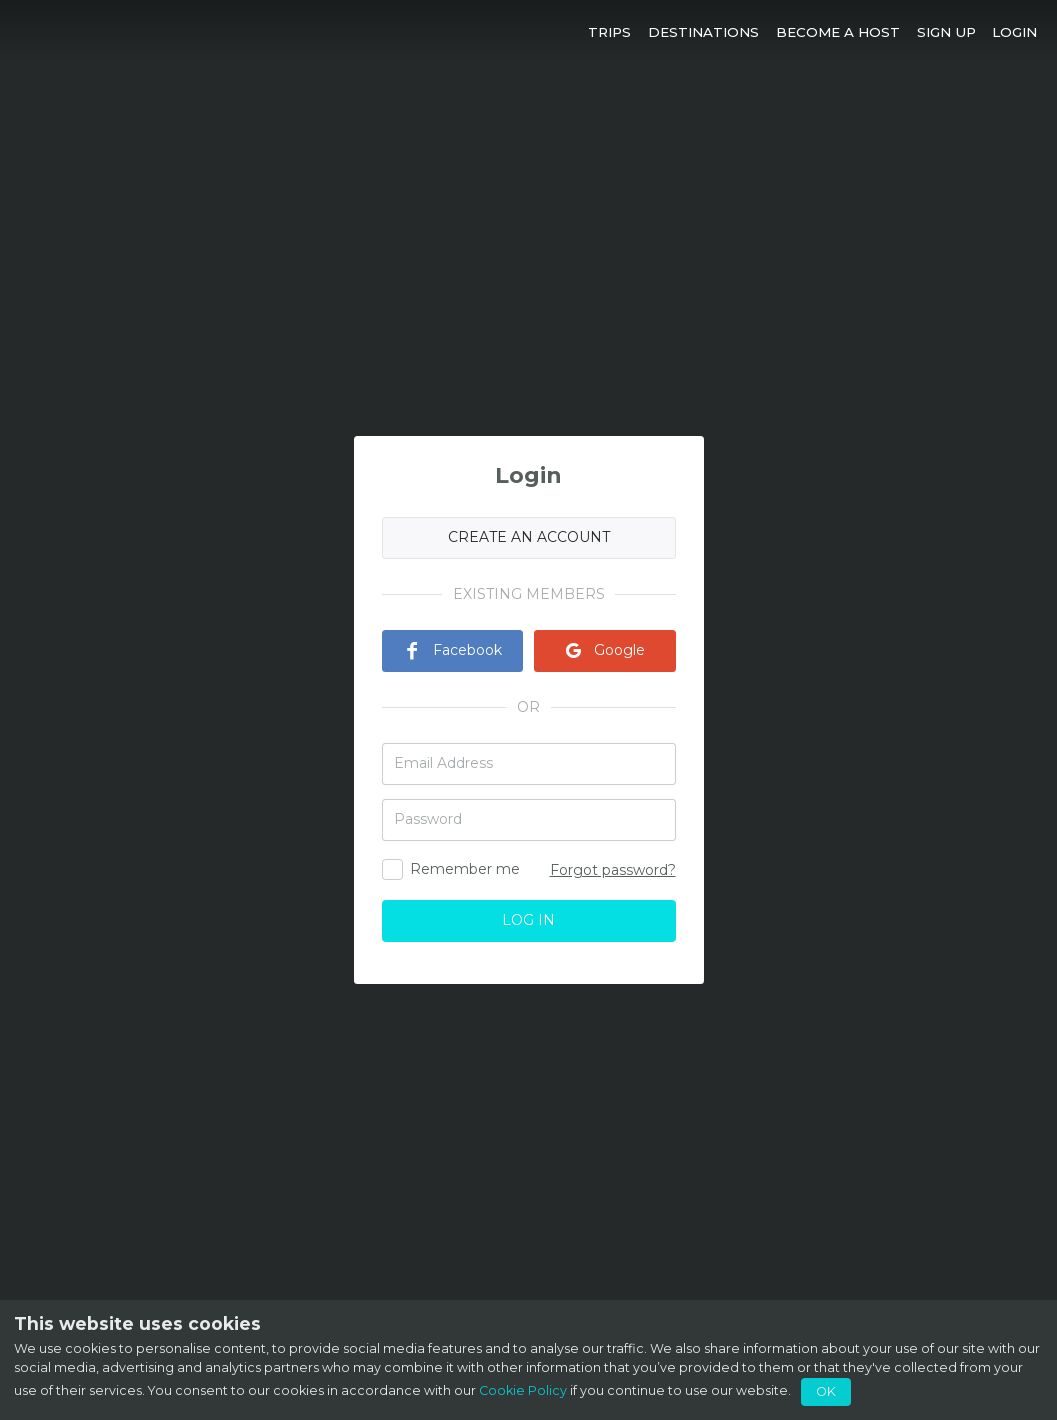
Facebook (452, 650)
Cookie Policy (523, 1390)
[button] (610, 31)
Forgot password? (613, 870)
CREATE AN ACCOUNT (529, 537)
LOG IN (528, 920)
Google (604, 650)
